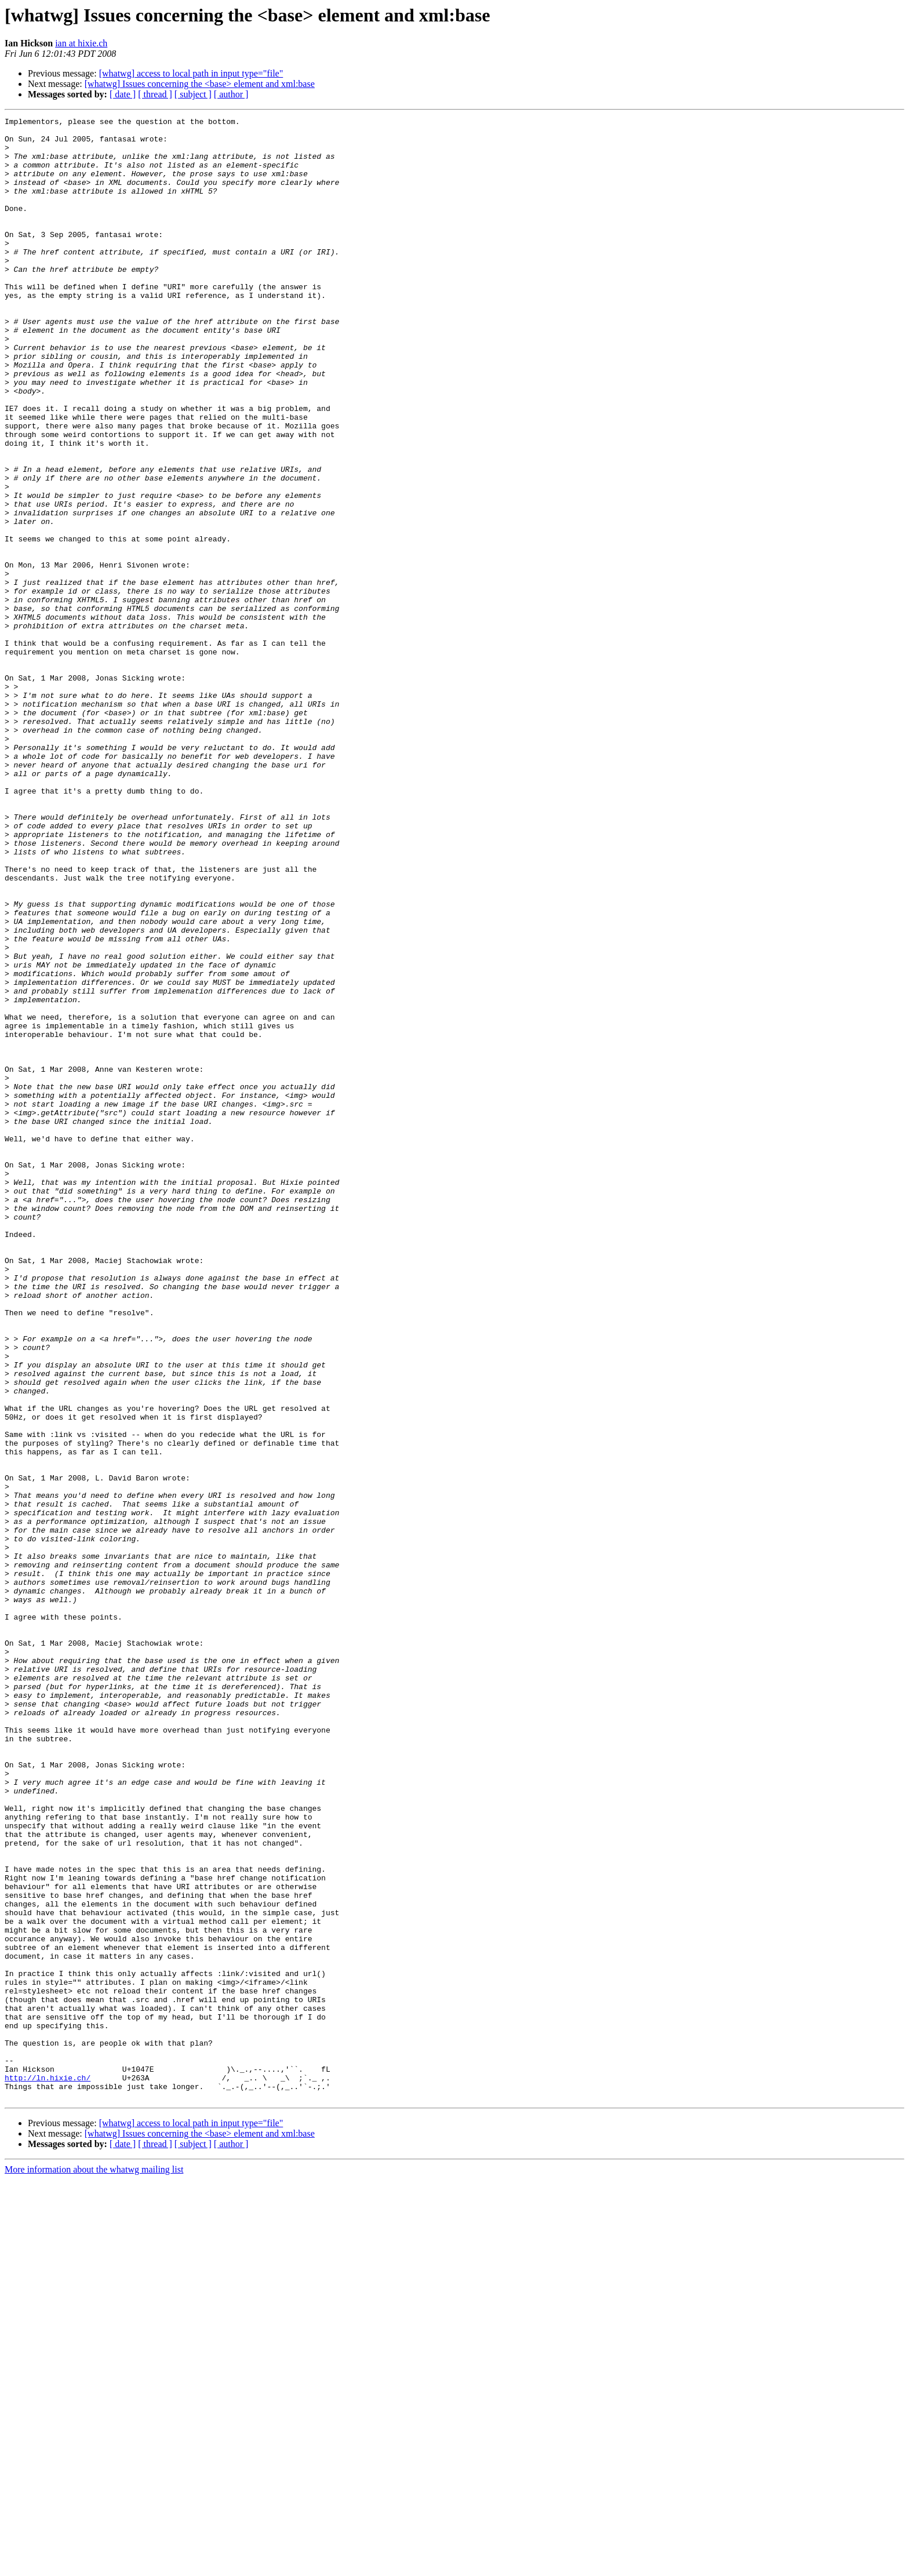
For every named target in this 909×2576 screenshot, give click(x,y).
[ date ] (123, 94)
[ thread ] (155, 94)
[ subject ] (193, 94)
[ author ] (231, 94)
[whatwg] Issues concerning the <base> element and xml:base (200, 84)
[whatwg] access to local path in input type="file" (191, 73)
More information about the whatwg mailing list (94, 2566)
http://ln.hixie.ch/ (47, 2470)
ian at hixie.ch (81, 43)
